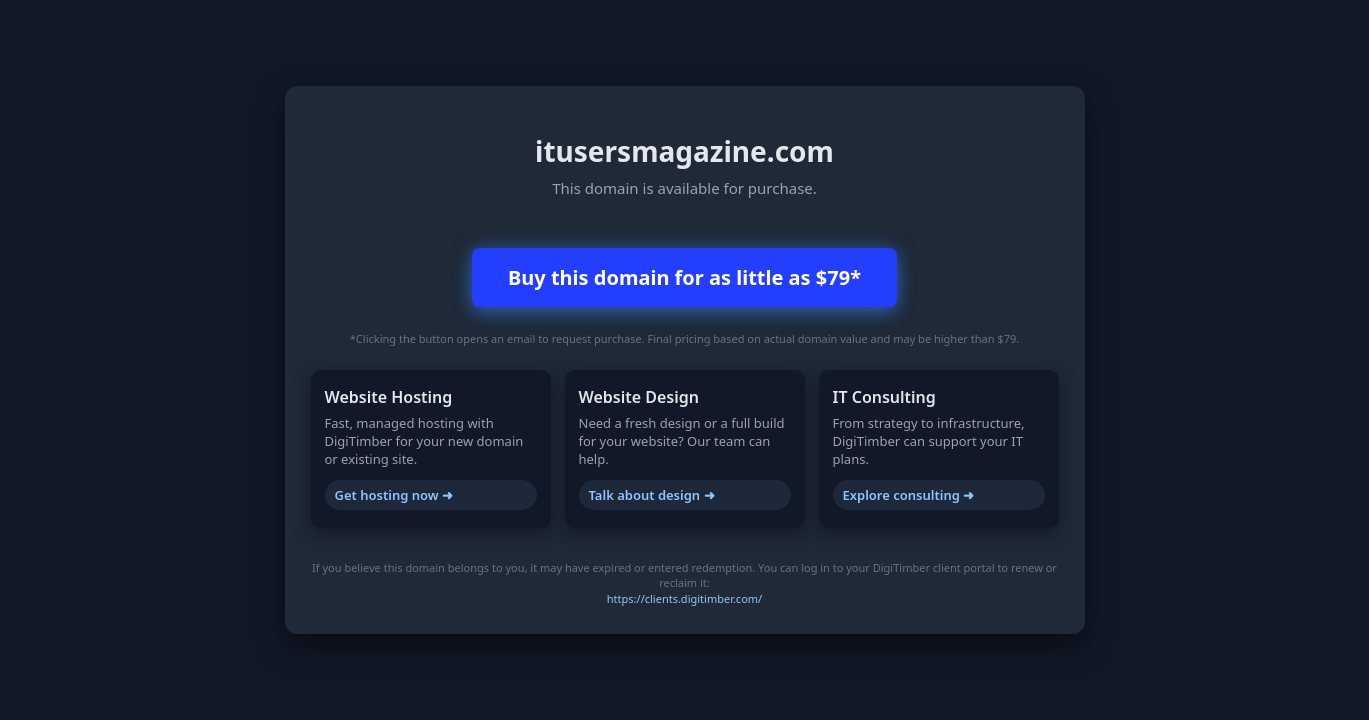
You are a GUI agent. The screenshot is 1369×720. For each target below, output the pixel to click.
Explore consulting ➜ (909, 495)
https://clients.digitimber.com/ (684, 598)
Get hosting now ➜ (394, 495)
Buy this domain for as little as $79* (684, 277)
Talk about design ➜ (652, 495)
